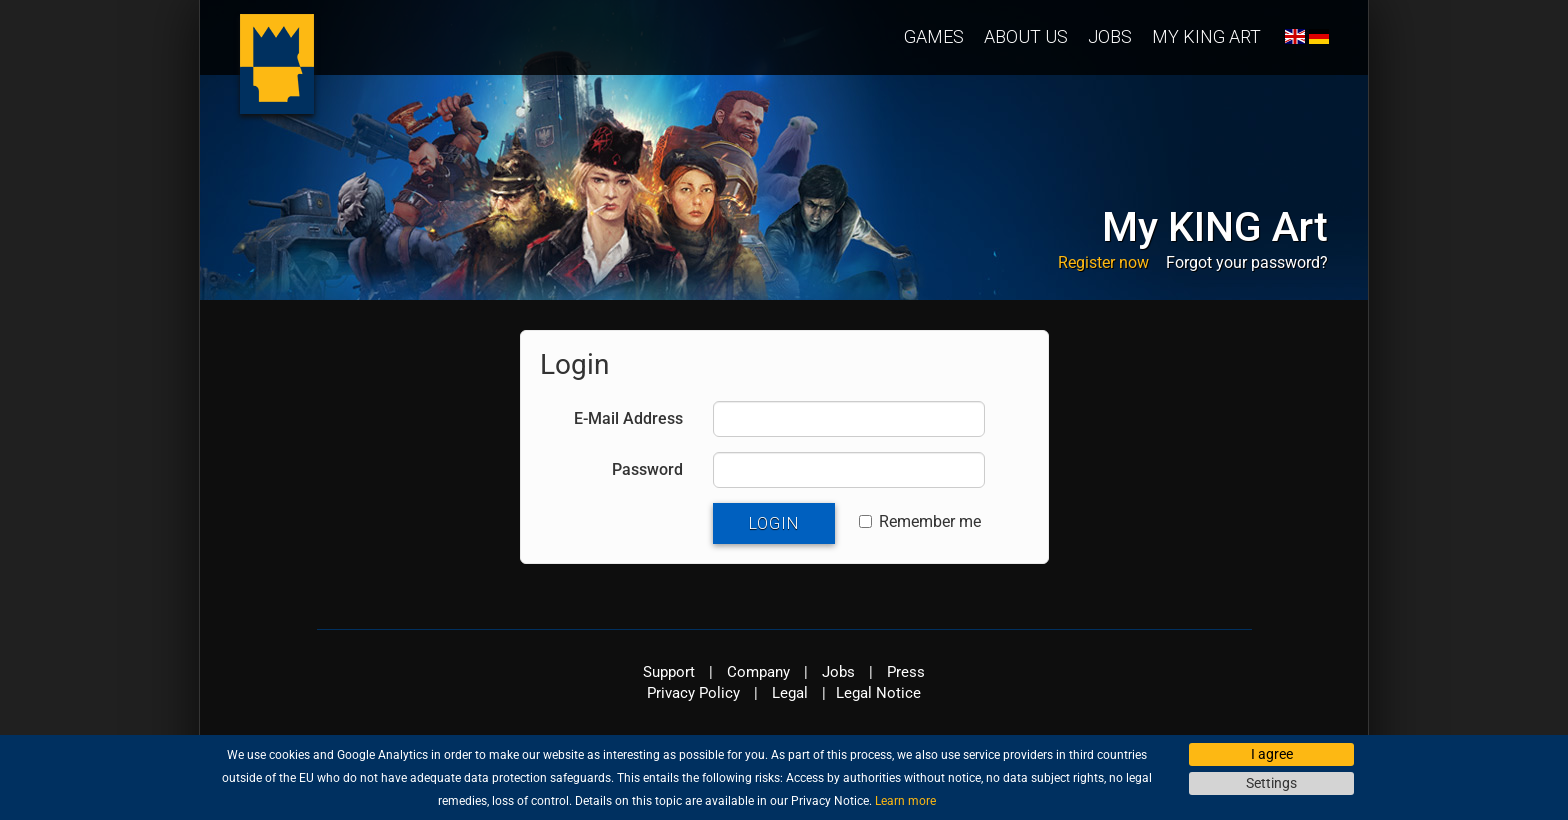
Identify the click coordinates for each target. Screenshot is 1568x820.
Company (758, 672)
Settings (1271, 783)
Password (647, 469)
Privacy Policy (693, 693)
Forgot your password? (1247, 262)
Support (669, 672)
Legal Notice (878, 693)
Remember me (920, 521)
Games (934, 36)
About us (1026, 36)
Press (906, 672)
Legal (790, 693)
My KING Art (1206, 36)
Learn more (905, 801)
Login (774, 523)
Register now (1103, 262)
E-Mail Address (628, 418)
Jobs (1110, 36)
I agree (1272, 754)
